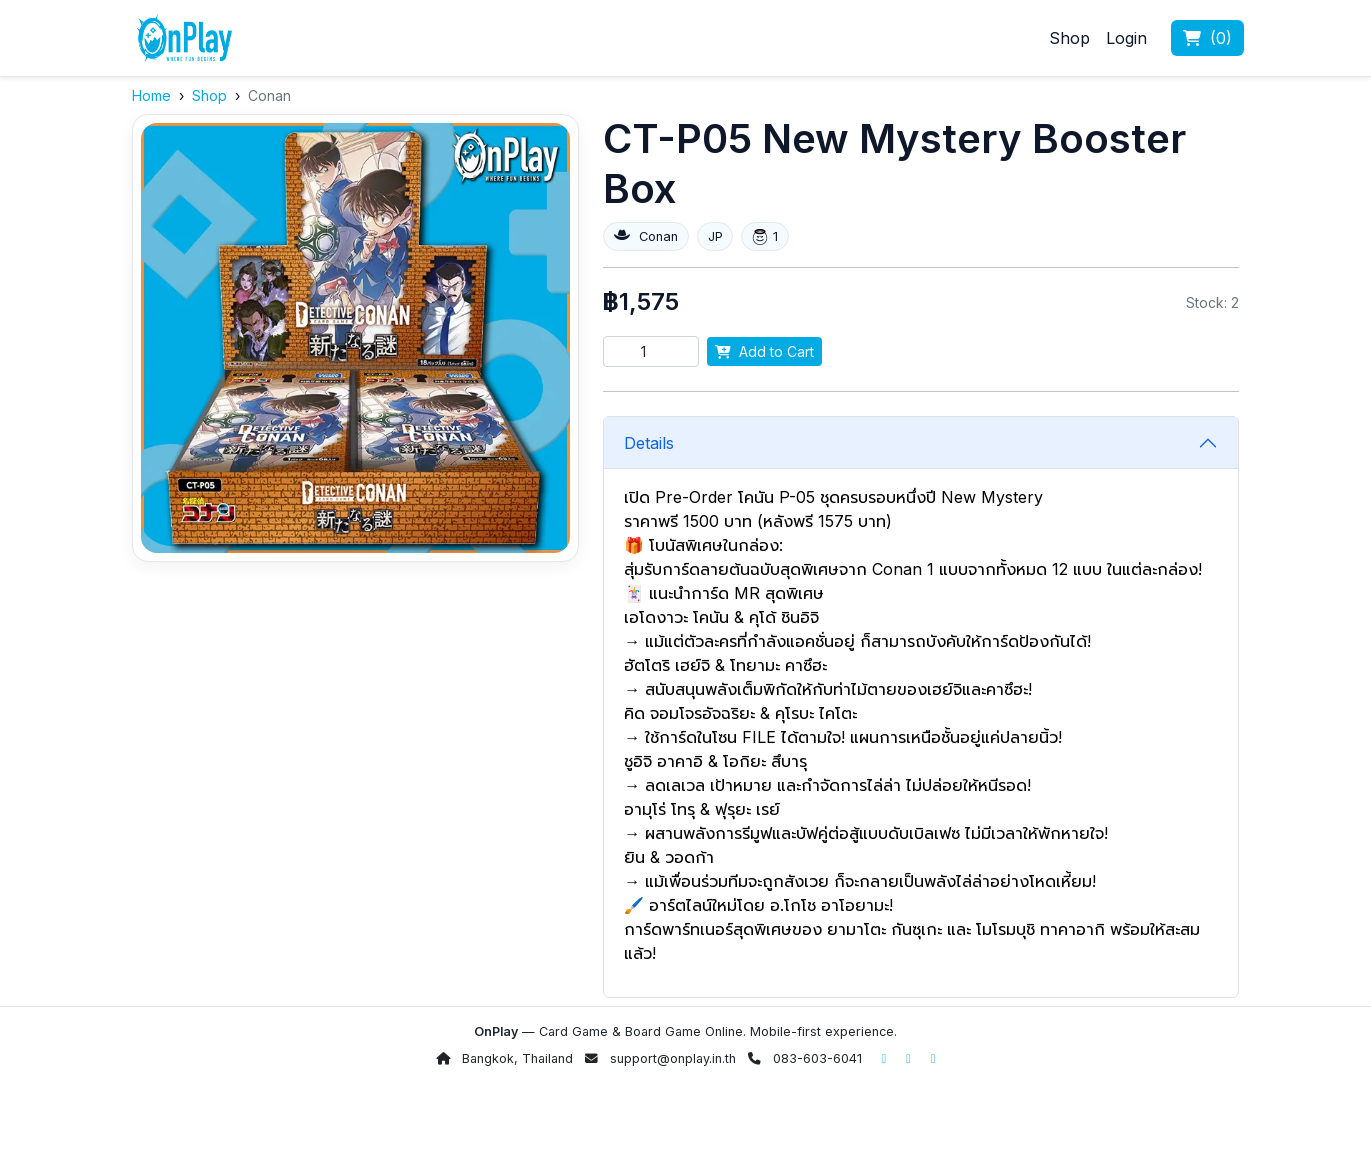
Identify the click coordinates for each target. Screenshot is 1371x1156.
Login (1126, 38)
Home (151, 95)
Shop (1069, 38)
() (1207, 38)
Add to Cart (764, 351)
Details (649, 443)
